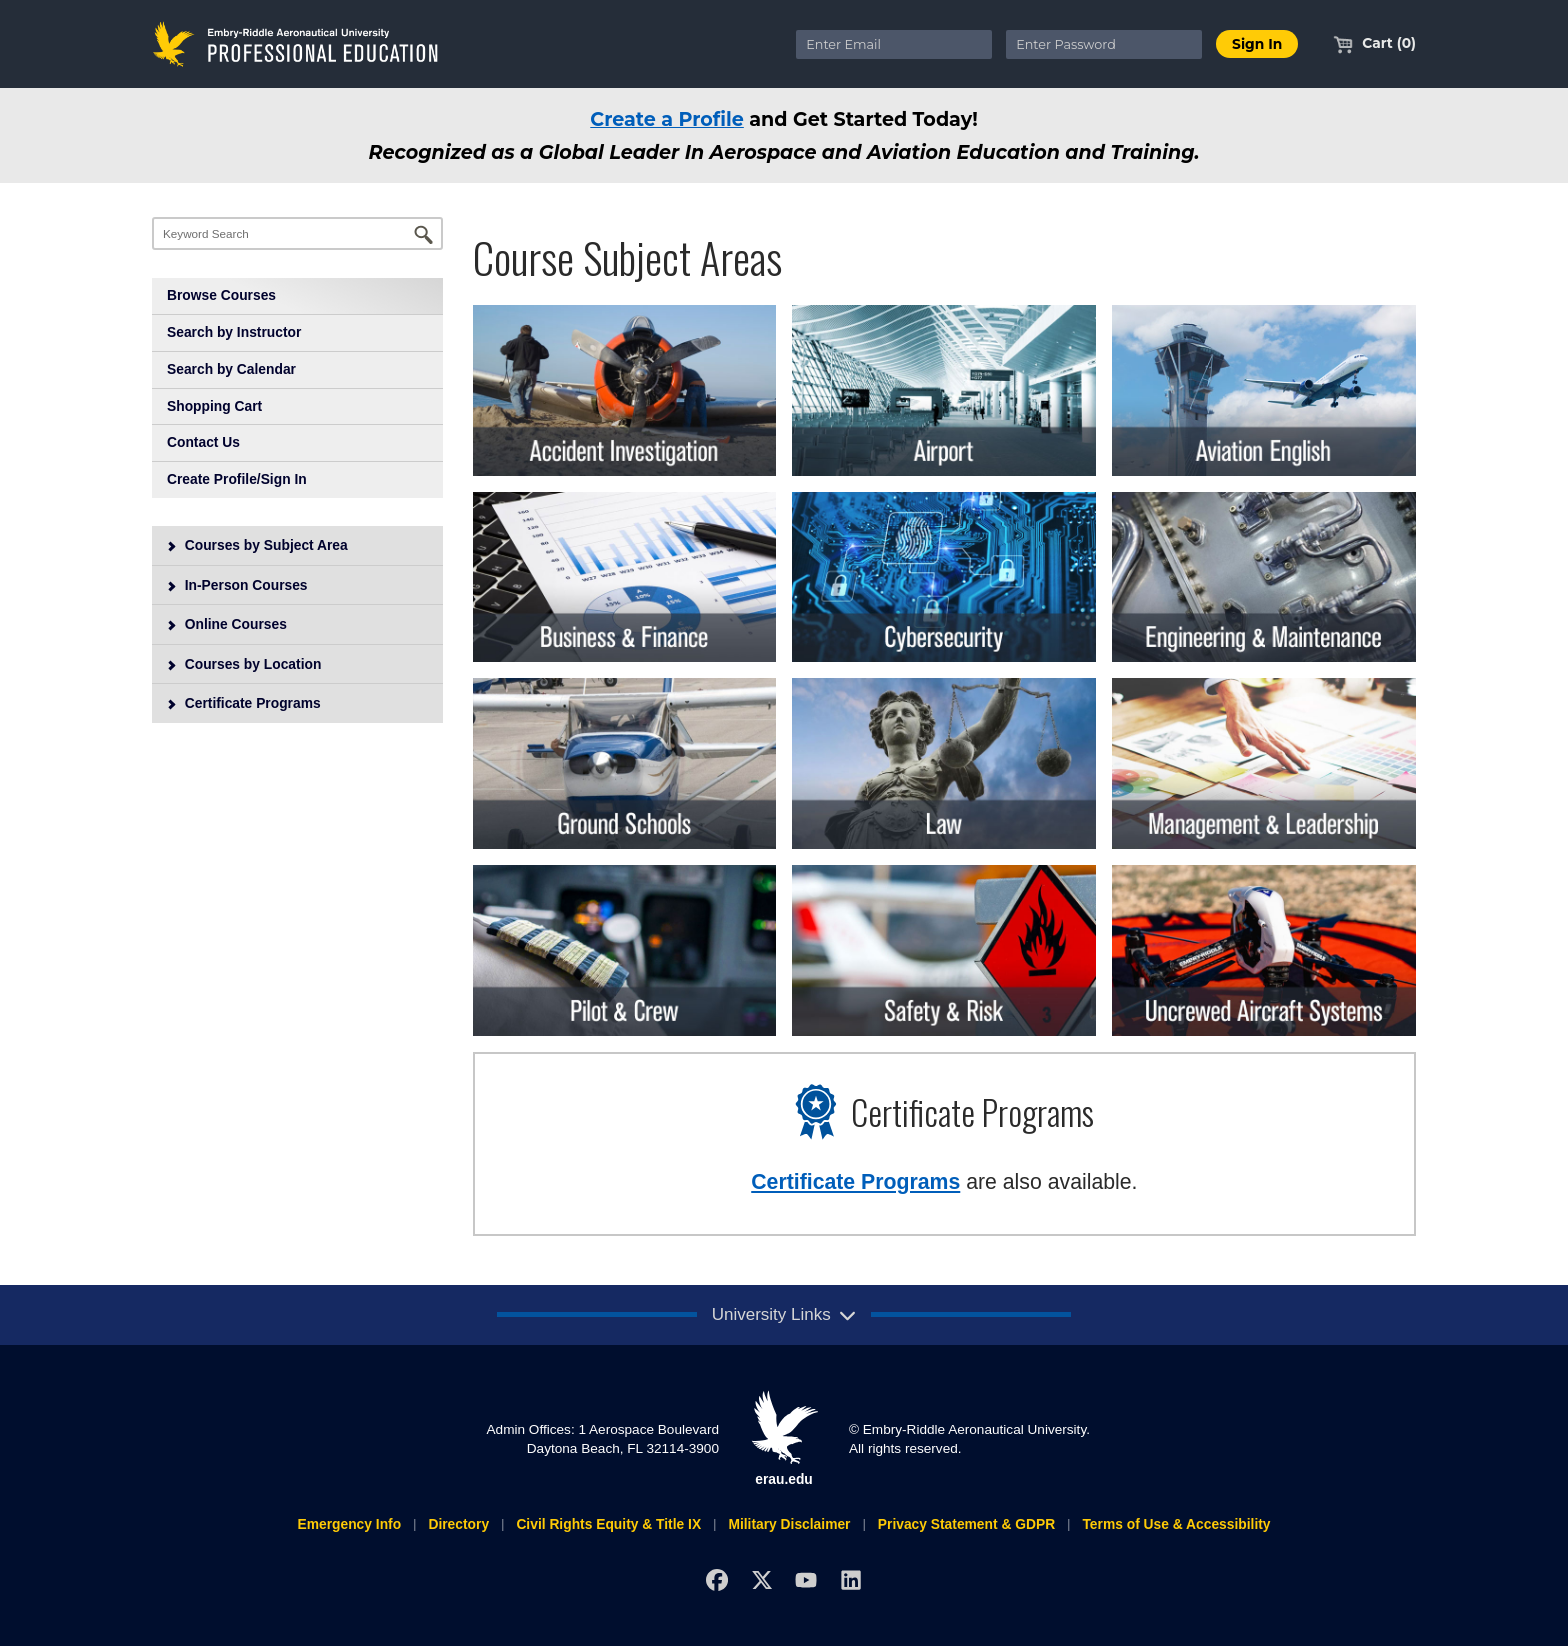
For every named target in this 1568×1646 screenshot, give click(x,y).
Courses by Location (244, 664)
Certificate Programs (243, 703)
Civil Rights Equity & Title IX (608, 1524)
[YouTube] (806, 1579)
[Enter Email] (894, 44)
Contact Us (203, 442)
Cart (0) (1374, 43)
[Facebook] (716, 1579)
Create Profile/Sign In (237, 479)
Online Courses (226, 624)
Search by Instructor (234, 332)
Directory (458, 1524)
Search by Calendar (231, 369)
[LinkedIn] (851, 1579)
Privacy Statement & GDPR (966, 1524)
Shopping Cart (214, 406)
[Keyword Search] (297, 233)
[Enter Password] (1104, 44)
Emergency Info (349, 1524)
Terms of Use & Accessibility (1176, 1524)
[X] (761, 1579)
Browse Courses (221, 295)
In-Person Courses (237, 585)
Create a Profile (667, 119)
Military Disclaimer (789, 1524)
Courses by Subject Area (257, 545)
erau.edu (784, 1438)
